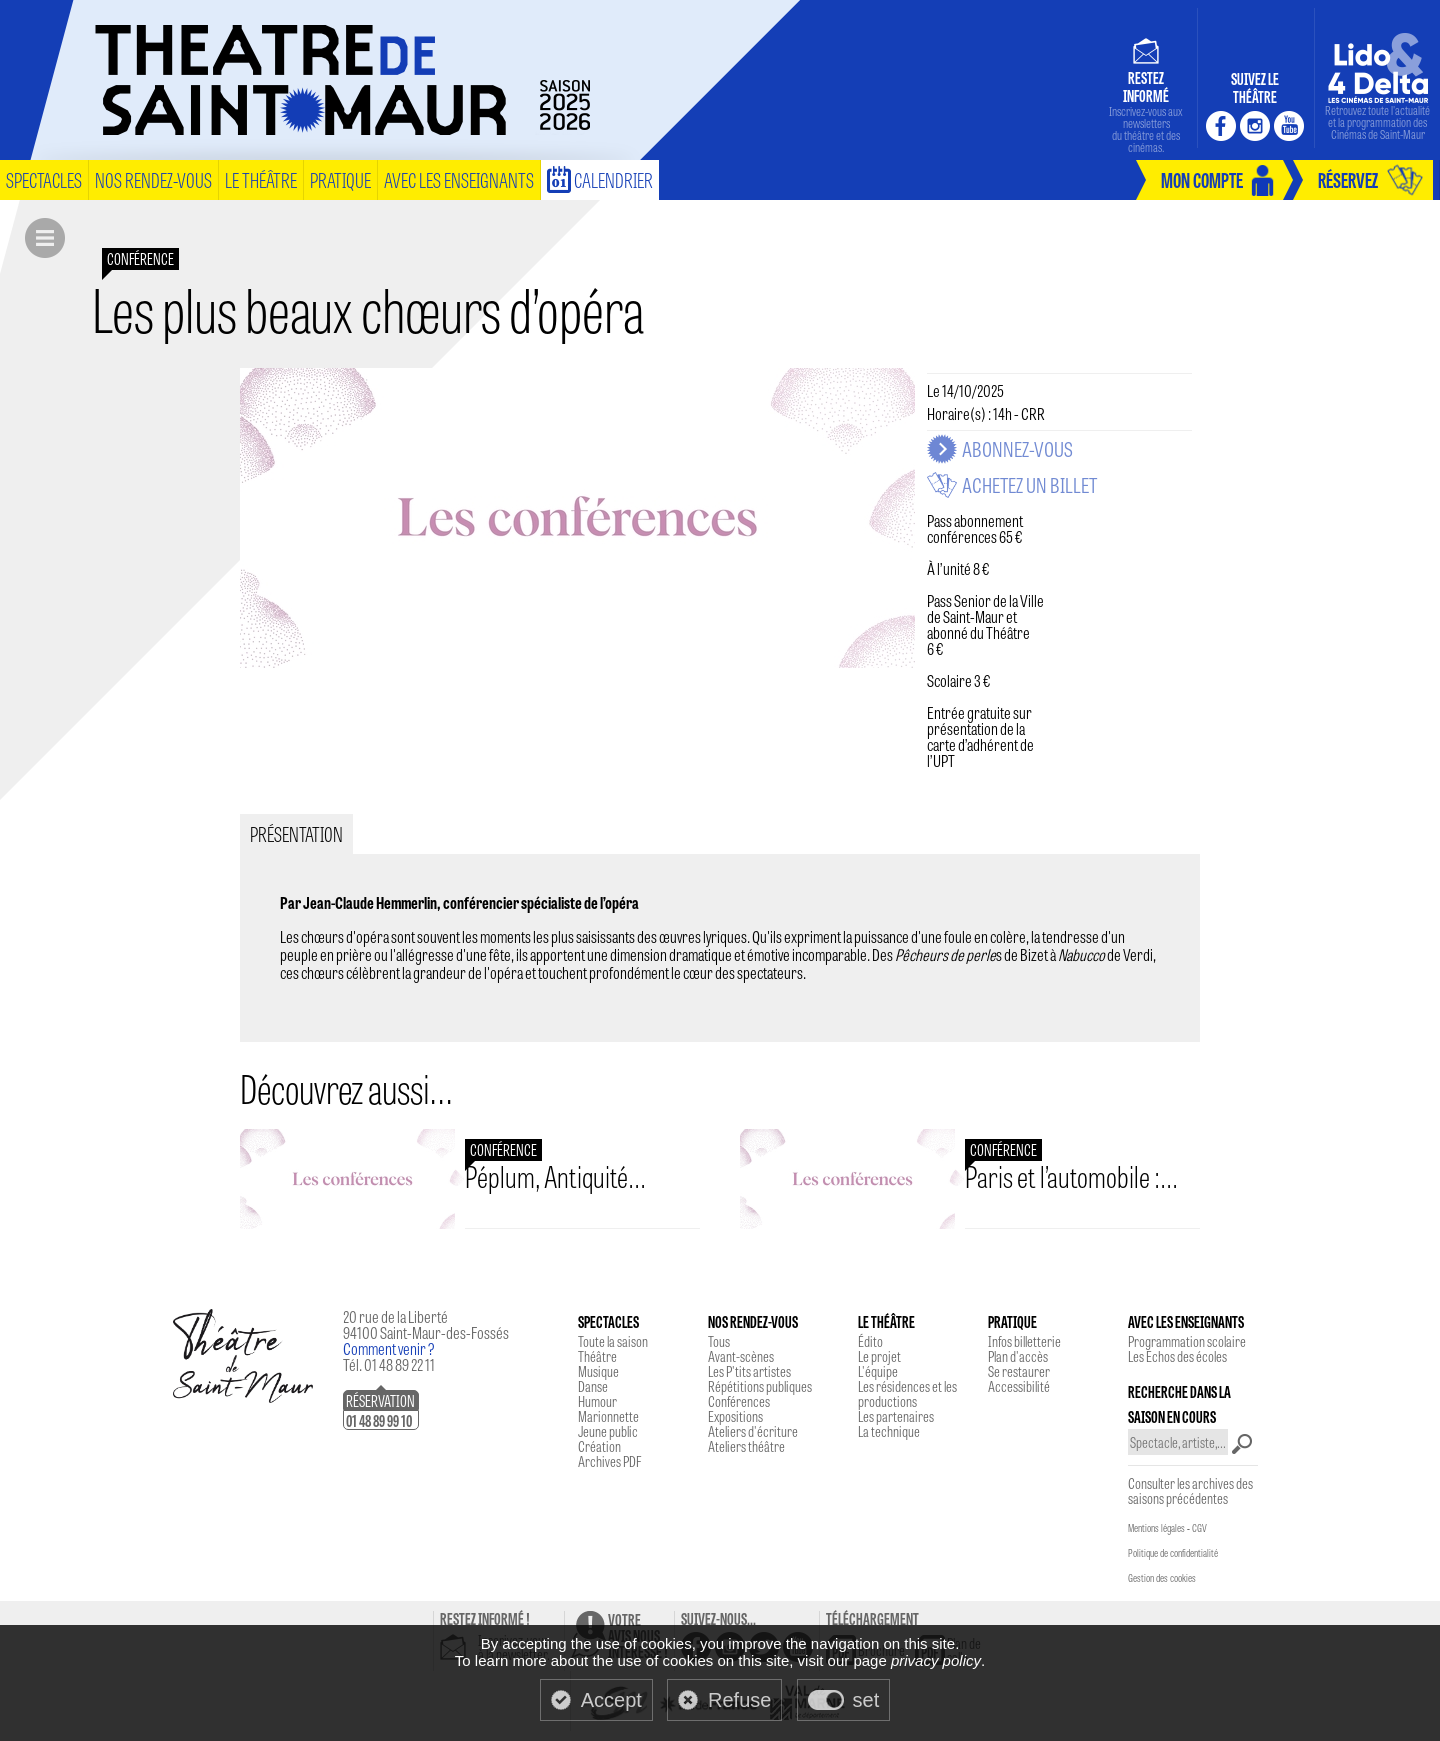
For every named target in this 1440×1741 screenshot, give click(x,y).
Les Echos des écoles (1177, 1356)
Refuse (739, 1700)
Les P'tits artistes (749, 1371)
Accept (611, 1700)
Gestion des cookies (1162, 1578)
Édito (870, 1341)
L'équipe (878, 1371)
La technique (889, 1431)
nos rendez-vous (153, 179)
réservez (1348, 179)
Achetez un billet (1029, 485)
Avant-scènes (741, 1356)
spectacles (44, 179)
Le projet (879, 1356)
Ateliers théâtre (746, 1446)
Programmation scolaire (1187, 1341)
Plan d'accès (1018, 1356)
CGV (1199, 1528)
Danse (593, 1386)
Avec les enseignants (459, 179)
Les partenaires (896, 1416)
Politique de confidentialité (1173, 1553)
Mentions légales (1156, 1528)
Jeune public (608, 1431)
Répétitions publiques (760, 1386)
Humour (597, 1401)
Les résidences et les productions (907, 1393)
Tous (719, 1341)
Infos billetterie (1024, 1341)
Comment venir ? (389, 1348)
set (866, 1700)
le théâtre (261, 179)
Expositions (735, 1416)
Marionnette (608, 1416)
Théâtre (597, 1356)
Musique (598, 1371)
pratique (340, 179)
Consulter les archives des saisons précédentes (1190, 1490)
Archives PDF (609, 1461)
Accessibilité (1019, 1386)
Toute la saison (613, 1341)
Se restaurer (1019, 1371)
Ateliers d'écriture (753, 1431)
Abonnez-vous (1017, 449)
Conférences (739, 1401)
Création (599, 1446)
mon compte (1202, 179)
